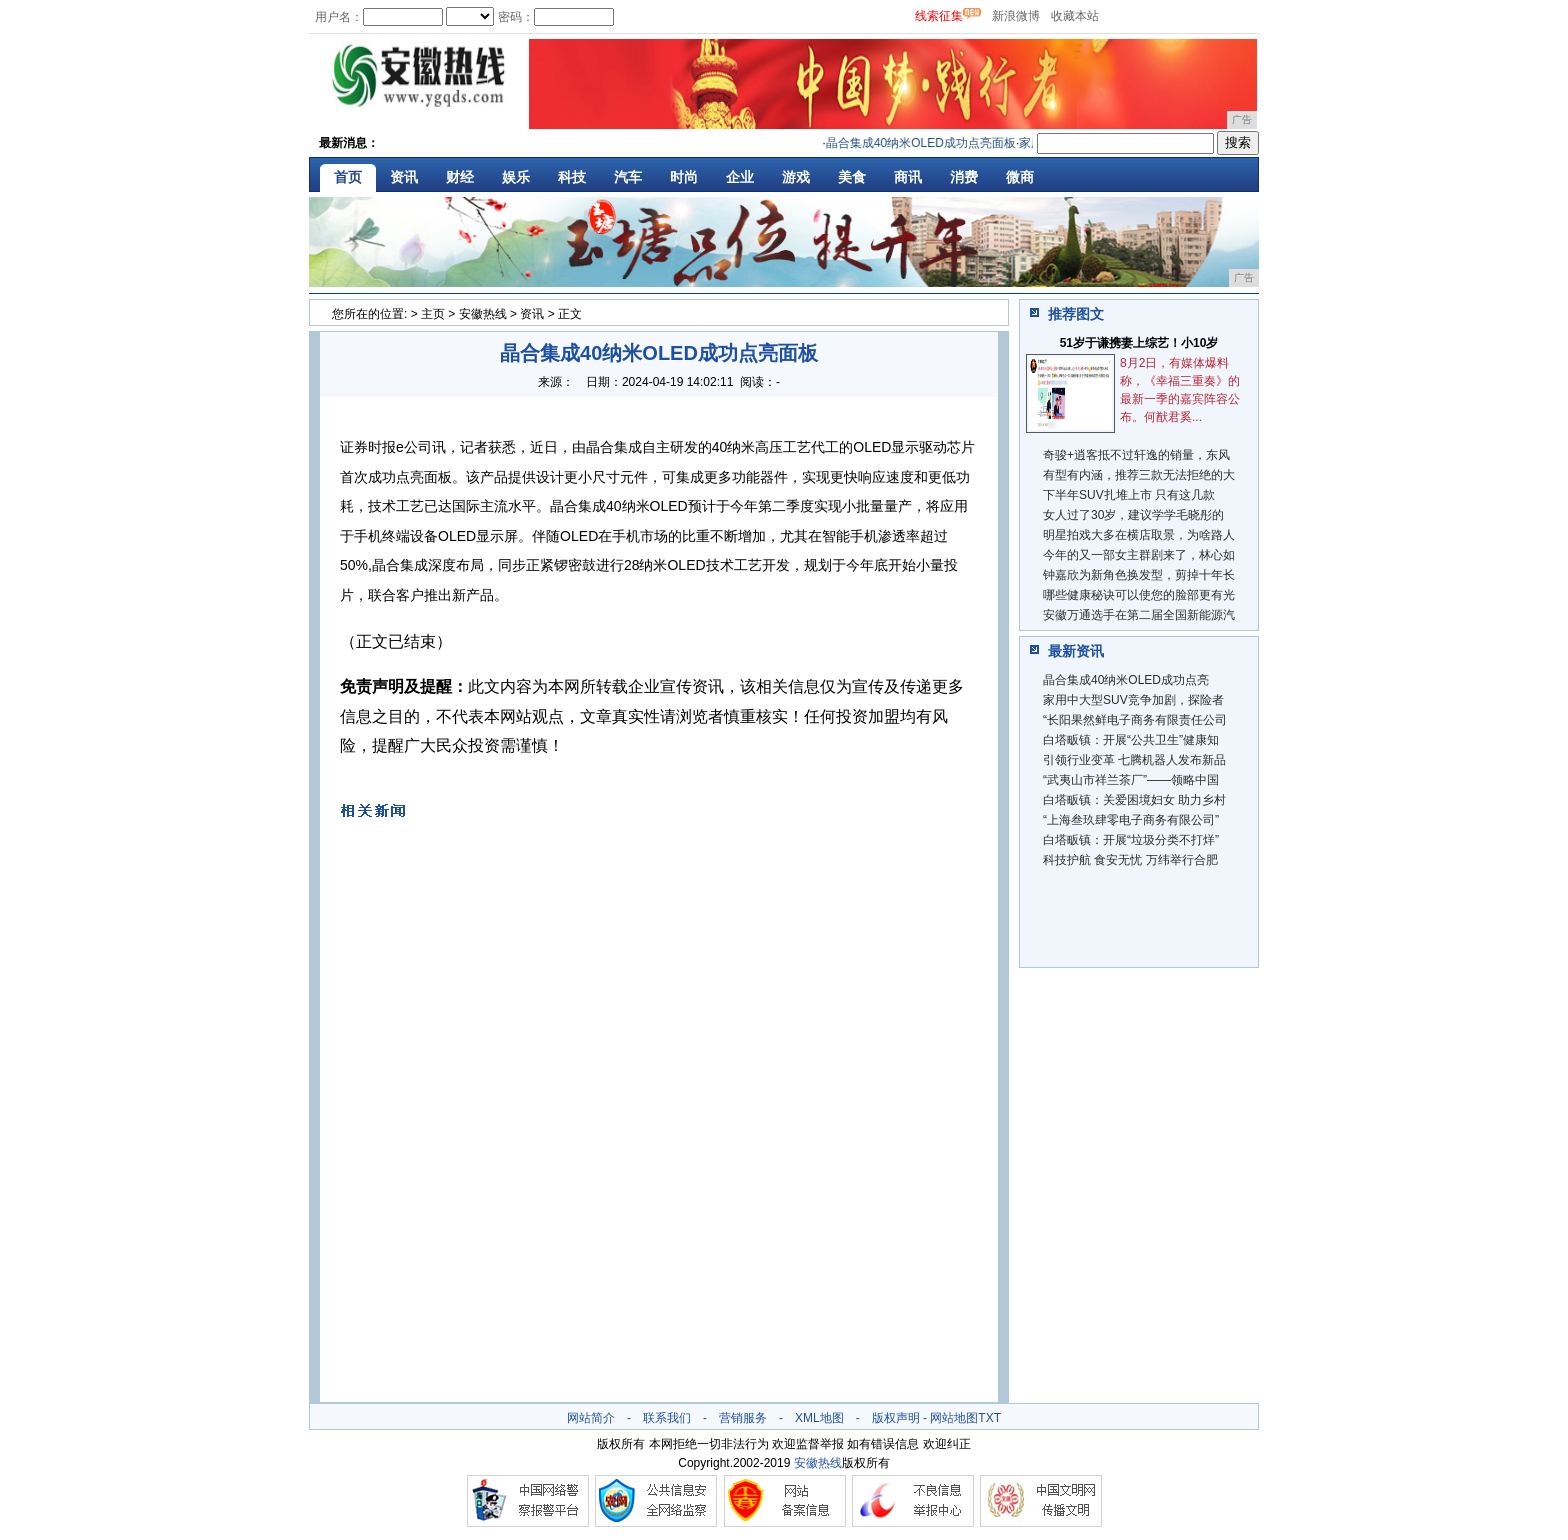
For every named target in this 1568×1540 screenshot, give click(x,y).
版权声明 (896, 1418)
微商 (1020, 177)
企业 (740, 177)
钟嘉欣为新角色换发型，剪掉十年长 (1139, 575)
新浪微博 (1016, 16)
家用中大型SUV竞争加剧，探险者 (1133, 700)
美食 (852, 177)
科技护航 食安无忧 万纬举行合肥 (1130, 860)
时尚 (684, 177)
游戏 (796, 177)
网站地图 (954, 1418)
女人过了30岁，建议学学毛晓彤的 (1133, 515)
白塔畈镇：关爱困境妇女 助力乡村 (1134, 800)
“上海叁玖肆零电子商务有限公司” (1131, 820)
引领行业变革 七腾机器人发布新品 (1134, 760)
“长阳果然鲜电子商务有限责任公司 (1135, 720)
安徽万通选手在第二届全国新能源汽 (1139, 615)
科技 (572, 177)
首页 (348, 177)
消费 (964, 177)
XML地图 (819, 1418)
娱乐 (516, 177)
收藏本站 (1075, 16)
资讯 (404, 177)
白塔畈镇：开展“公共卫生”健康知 (1131, 740)
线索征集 (939, 16)
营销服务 (743, 1418)
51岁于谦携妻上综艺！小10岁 (1139, 343)
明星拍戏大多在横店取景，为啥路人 (1139, 535)
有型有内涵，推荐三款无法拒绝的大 (1139, 475)
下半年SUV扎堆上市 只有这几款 (1129, 495)
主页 (433, 314)
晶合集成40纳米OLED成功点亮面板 (927, 143)
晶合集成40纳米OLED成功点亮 (1126, 680)
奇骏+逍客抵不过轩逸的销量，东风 (1136, 455)
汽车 (628, 177)
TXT (989, 1418)
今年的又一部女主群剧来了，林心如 (1139, 555)
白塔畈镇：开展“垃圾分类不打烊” (1131, 840)
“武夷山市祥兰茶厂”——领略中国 (1131, 780)
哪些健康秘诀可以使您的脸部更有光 (1139, 595)
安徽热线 (483, 314)
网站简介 (591, 1418)
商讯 (908, 177)
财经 (460, 177)
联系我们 (667, 1418)
